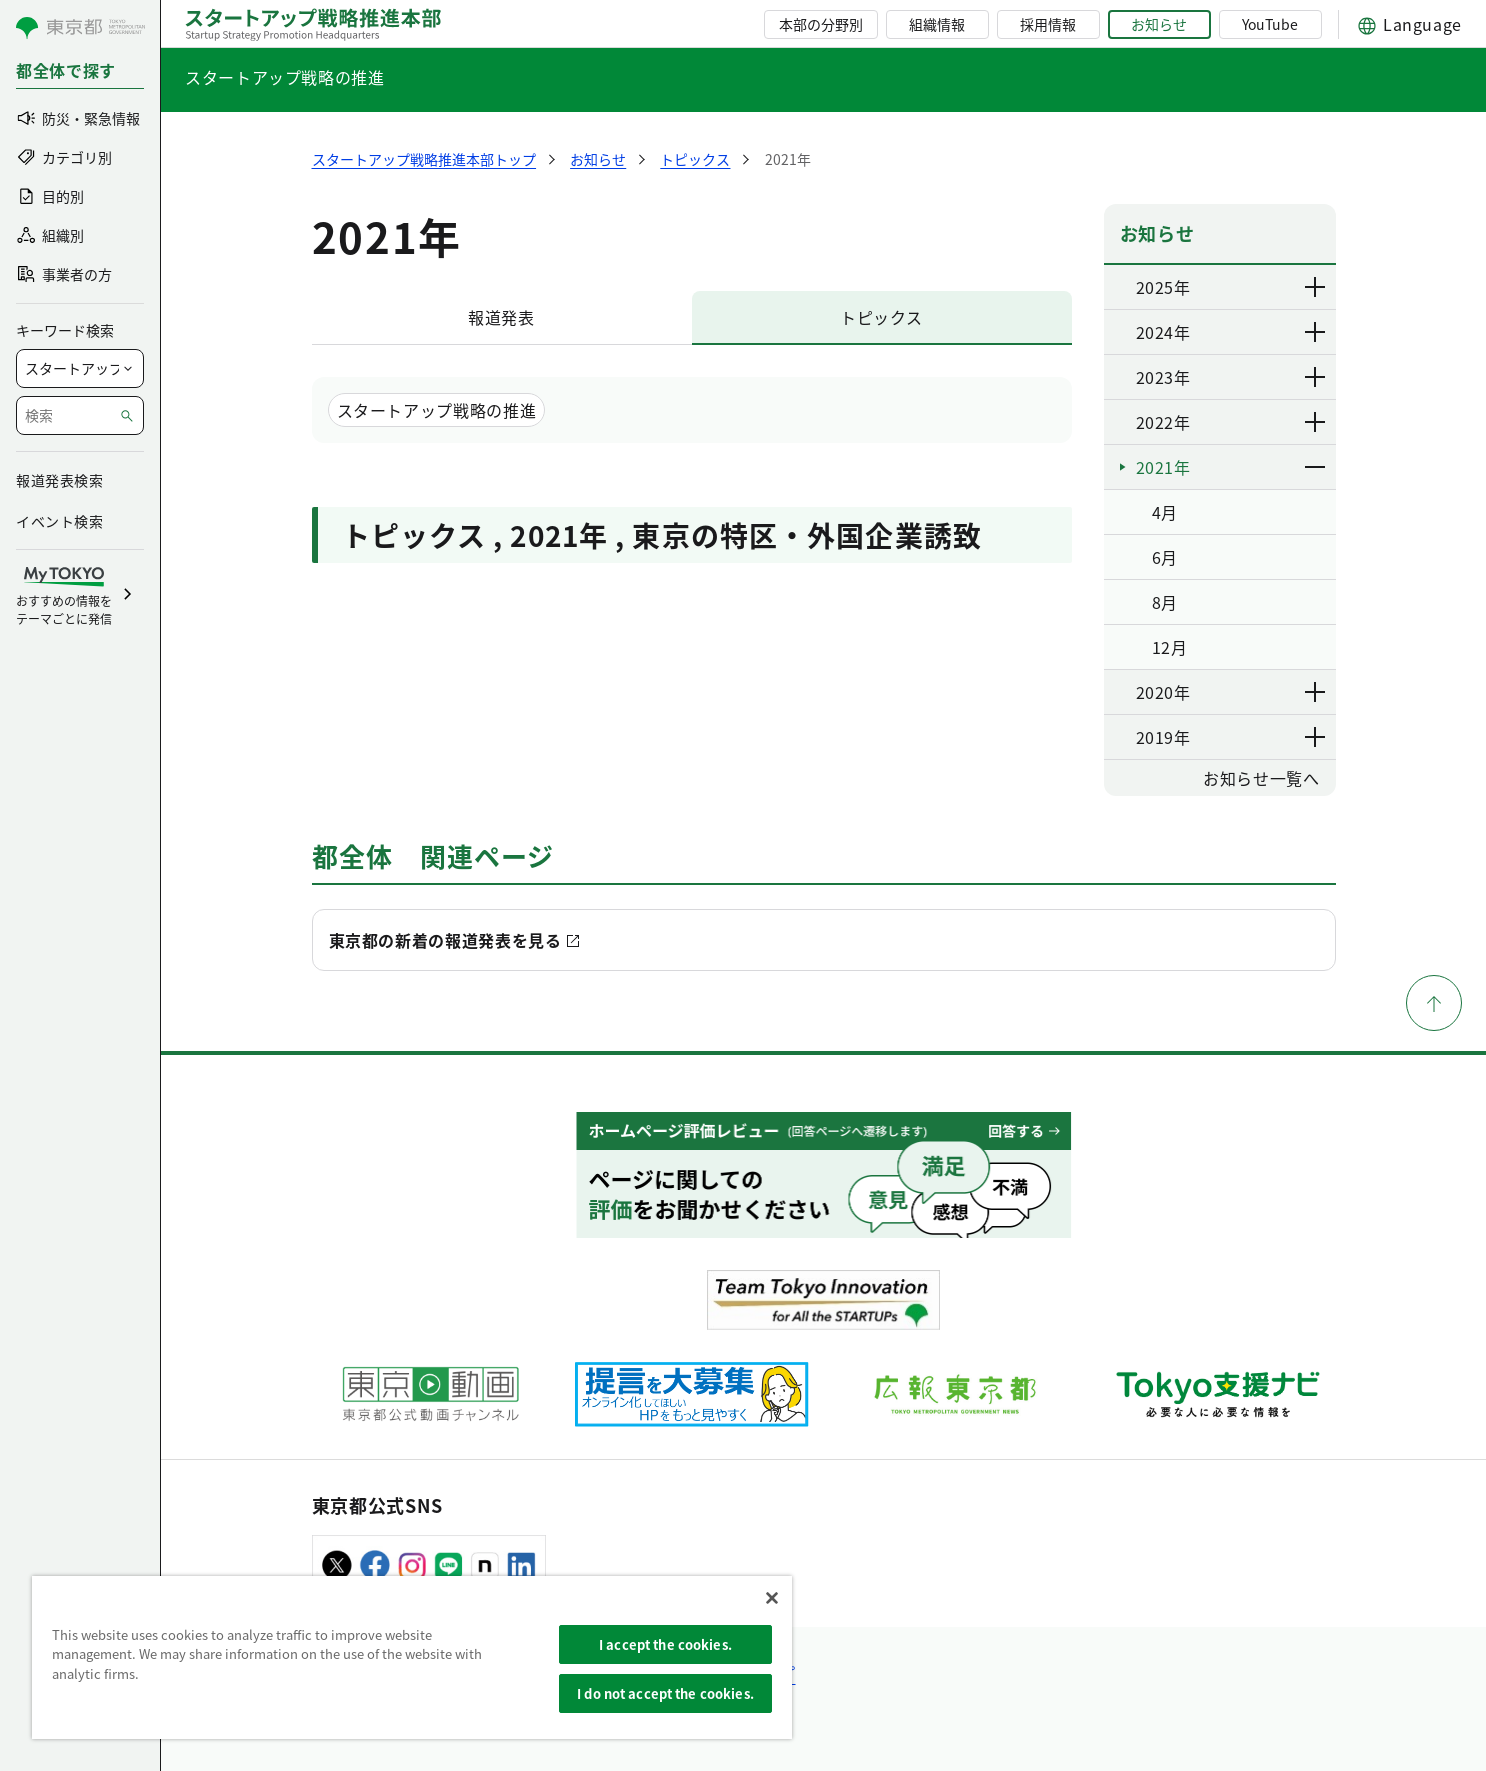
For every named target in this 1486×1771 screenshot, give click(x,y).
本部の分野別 (821, 24)
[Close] (772, 1598)
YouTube (1270, 24)
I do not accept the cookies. (665, 1693)
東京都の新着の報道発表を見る (445, 940)
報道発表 (501, 317)
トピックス (881, 317)
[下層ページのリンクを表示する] (1316, 287)
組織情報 (937, 24)
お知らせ (1159, 24)
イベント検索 (59, 521)
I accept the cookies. (665, 1644)
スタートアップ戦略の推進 (285, 77)
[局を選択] (80, 368)
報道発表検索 (59, 480)
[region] (412, 1657)
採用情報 (1048, 24)
